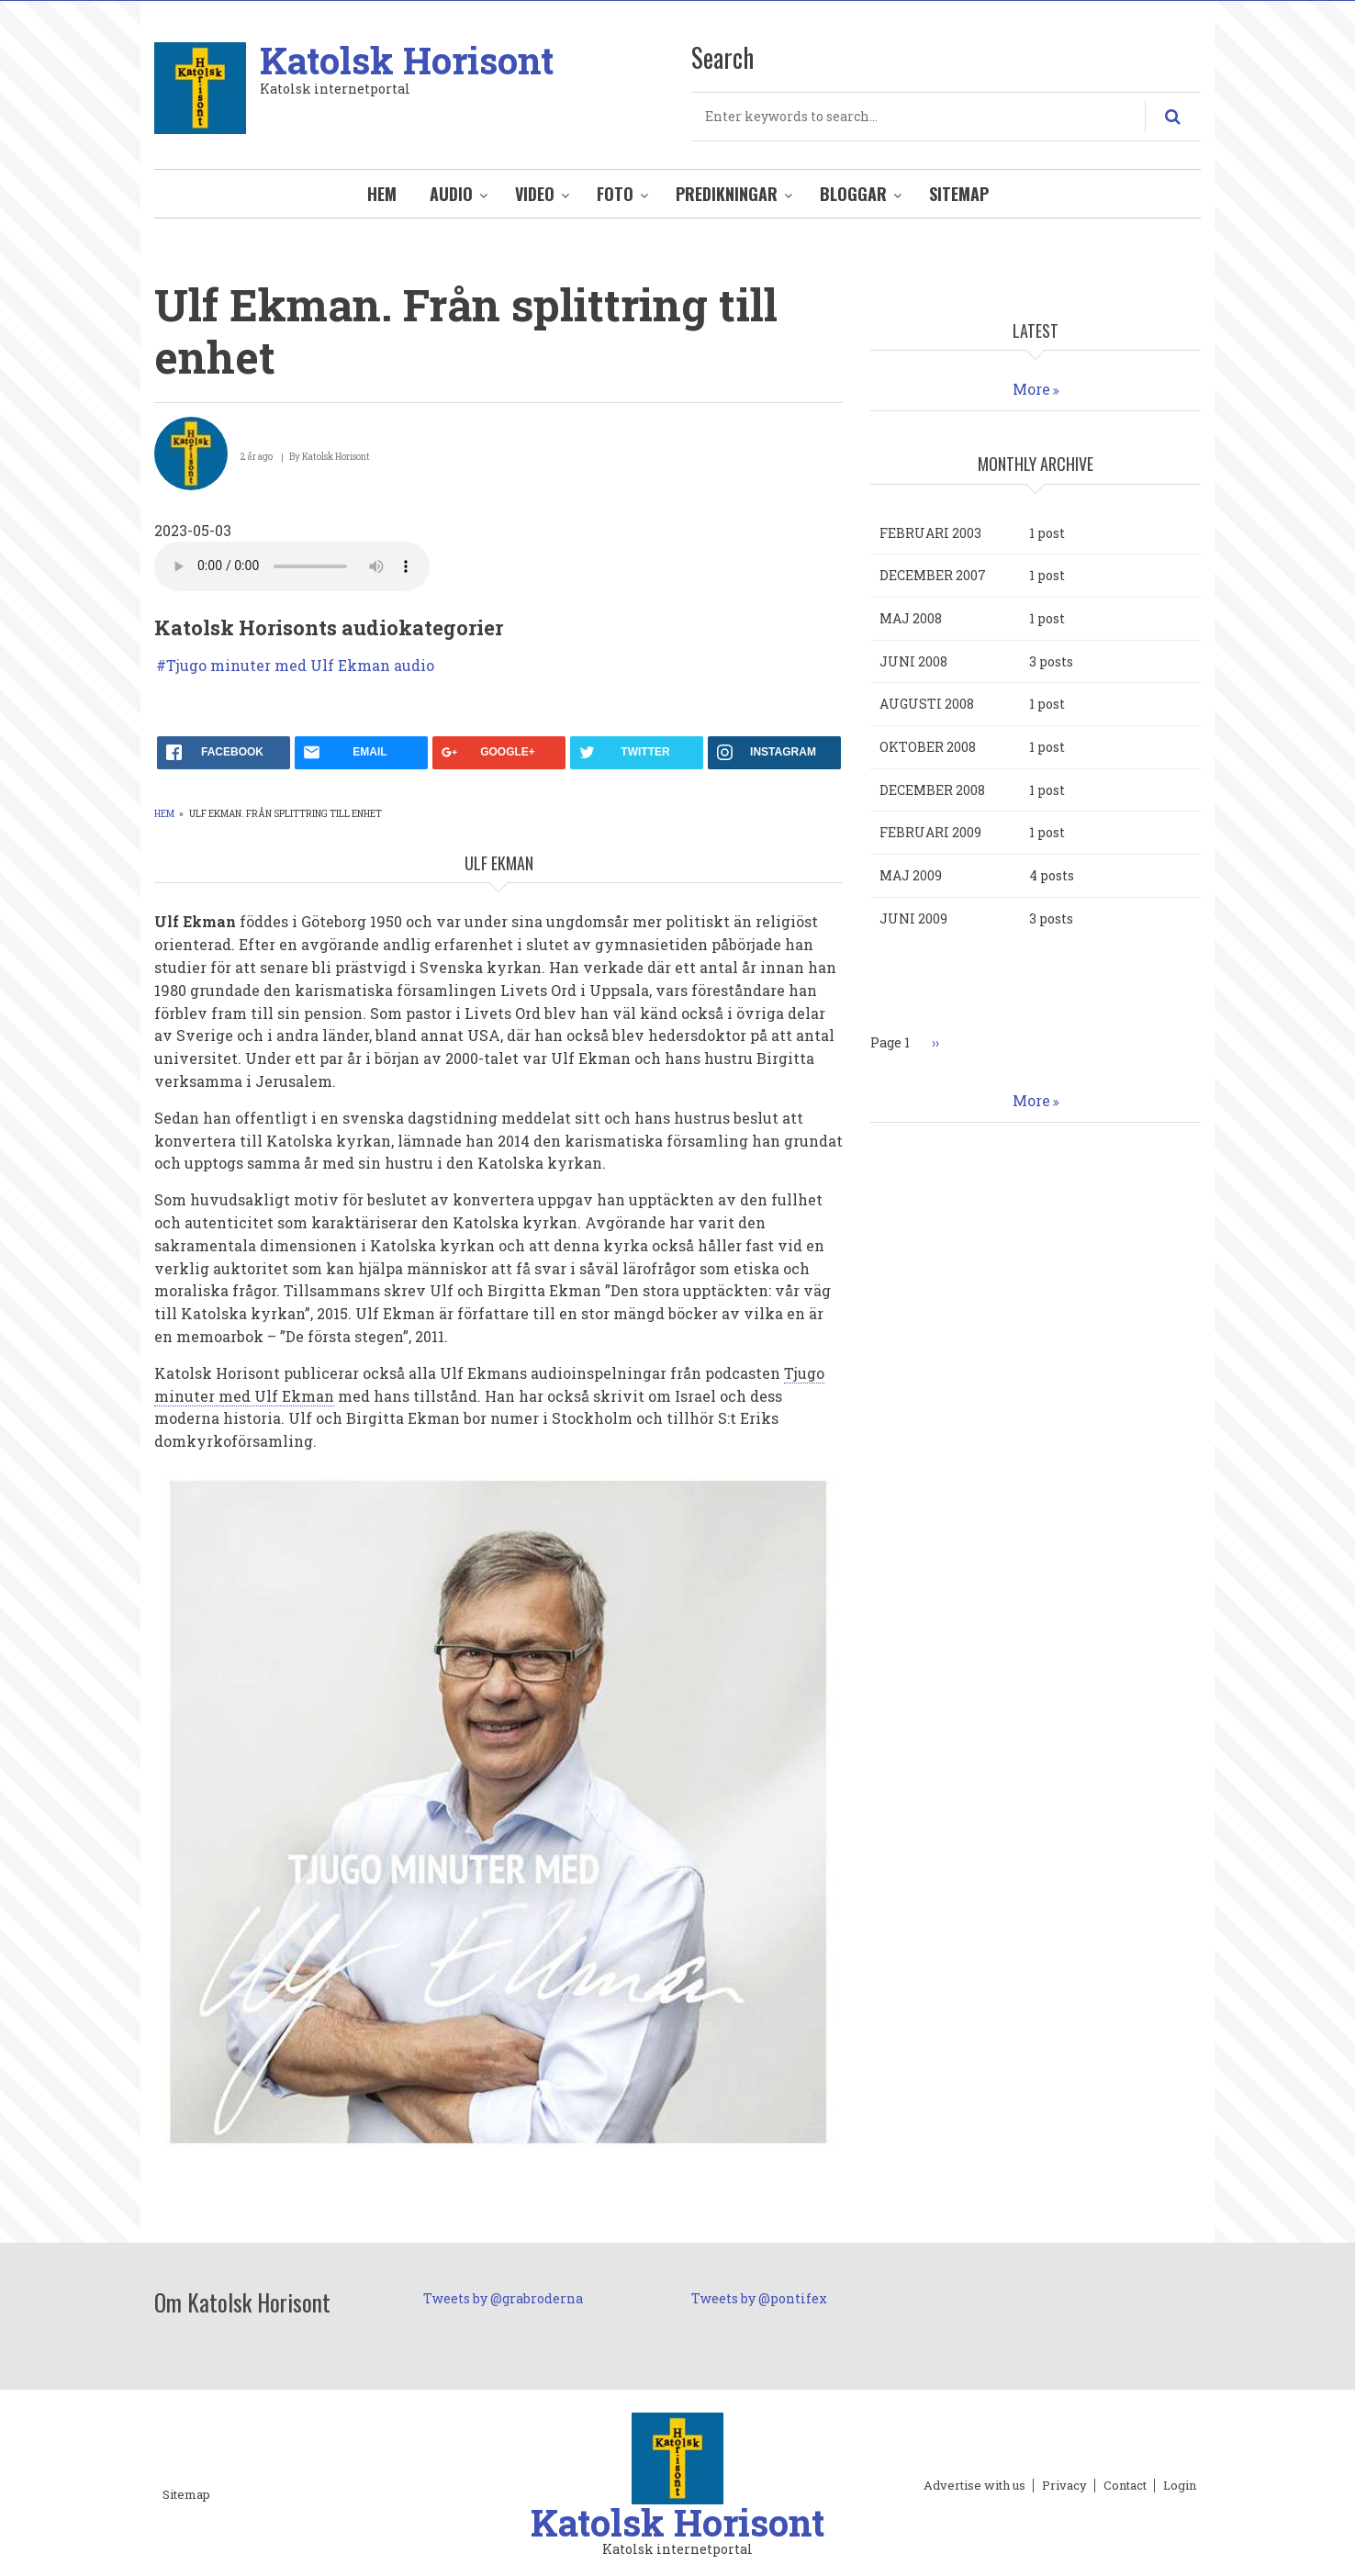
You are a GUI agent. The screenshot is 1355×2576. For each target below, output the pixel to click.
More (1031, 388)
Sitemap (959, 194)
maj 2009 (910, 875)
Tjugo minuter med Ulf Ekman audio (300, 665)
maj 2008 (910, 618)
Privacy (1064, 2486)
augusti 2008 (926, 703)
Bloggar (853, 194)
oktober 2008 (927, 747)
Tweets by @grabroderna (503, 2298)
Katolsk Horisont (407, 60)
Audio (451, 194)
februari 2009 (930, 832)
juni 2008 (913, 661)
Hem (382, 194)
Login (1179, 2486)
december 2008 (932, 790)
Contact (1125, 2486)
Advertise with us (974, 2486)
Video (534, 194)
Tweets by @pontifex (759, 2298)
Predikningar (727, 194)
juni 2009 (913, 918)
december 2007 (932, 575)
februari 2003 (930, 533)
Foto (615, 194)
